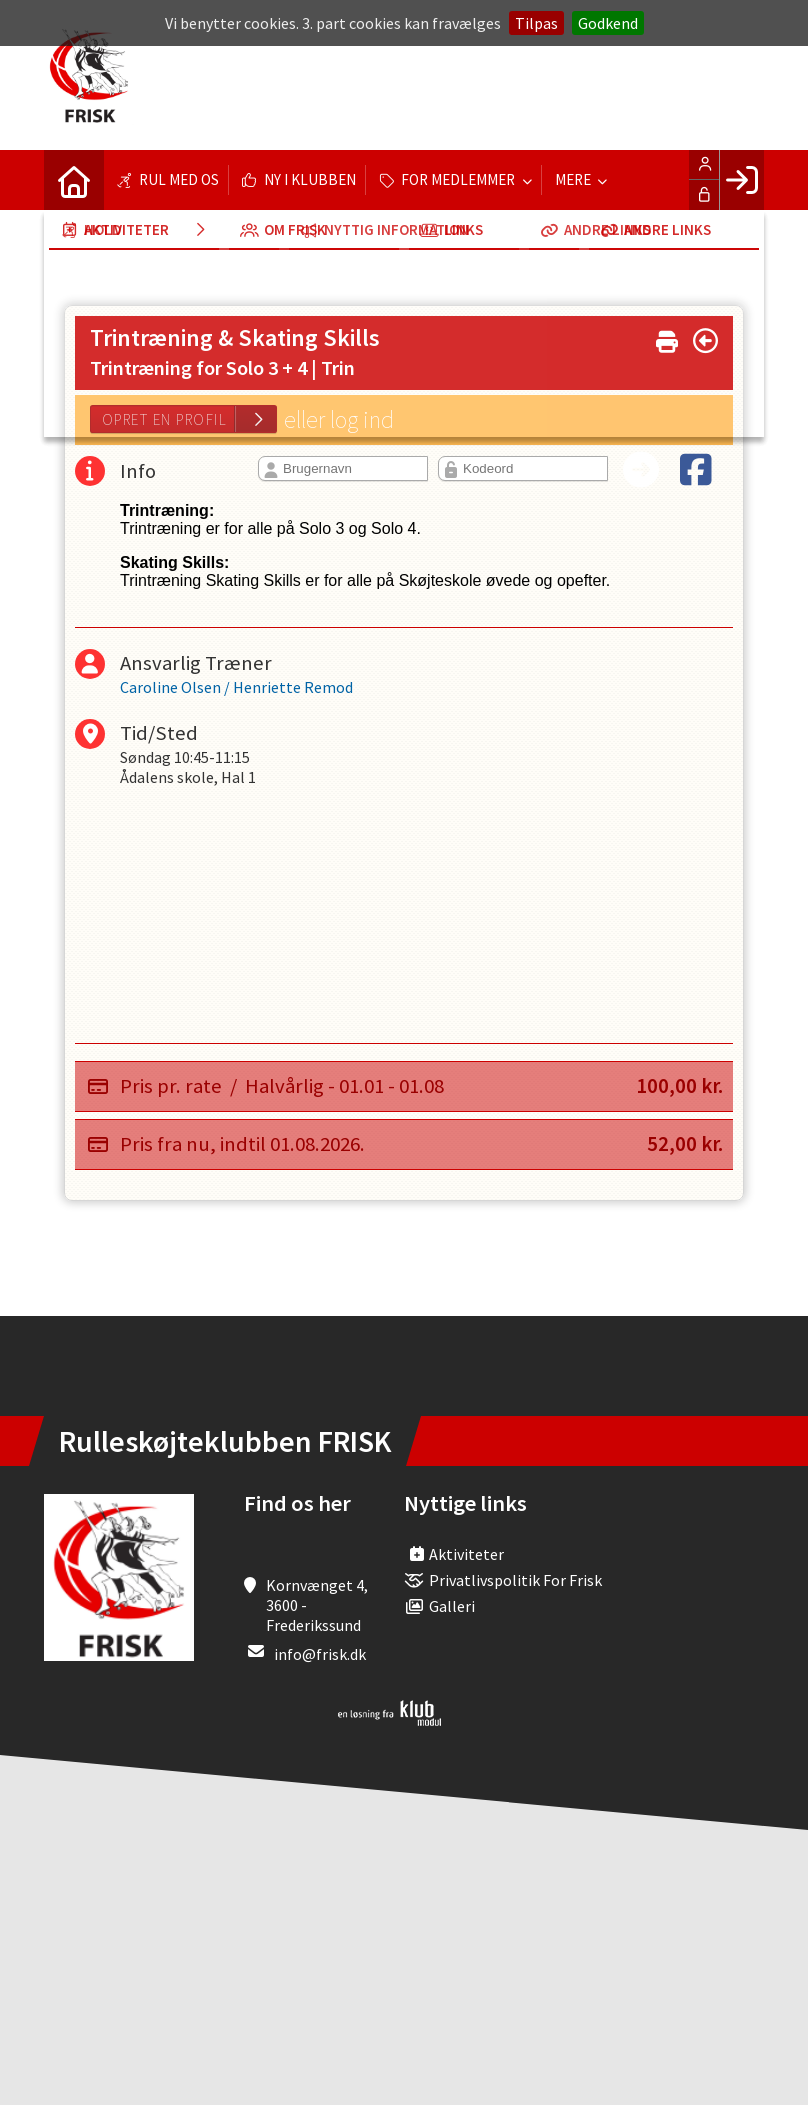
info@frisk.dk (320, 1654)
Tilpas (536, 23)
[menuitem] (74, 180)
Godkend (608, 23)
